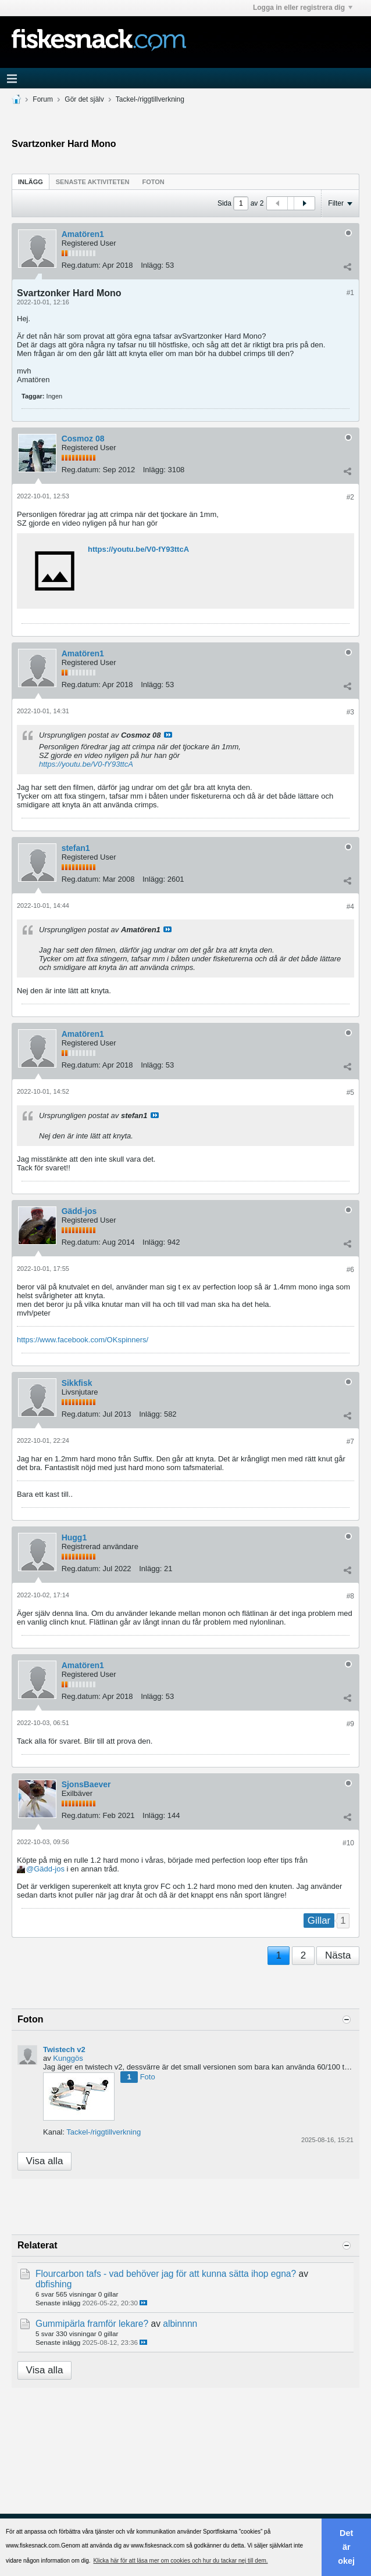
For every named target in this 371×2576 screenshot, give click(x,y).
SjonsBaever (86, 1784)
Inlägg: (152, 265)
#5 (350, 1092)
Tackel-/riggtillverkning (150, 99)
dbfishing (53, 2284)
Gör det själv (84, 99)
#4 (350, 907)
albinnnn (180, 2324)
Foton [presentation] (153, 181)
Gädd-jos (79, 1211)
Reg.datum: (81, 265)
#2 (350, 497)
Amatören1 (83, 234)
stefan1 (76, 848)
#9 (350, 1724)
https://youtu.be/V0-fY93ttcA (138, 549)
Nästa (338, 1955)
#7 (350, 1442)
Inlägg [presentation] (30, 181)
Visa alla (44, 2161)
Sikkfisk (77, 1383)
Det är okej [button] (346, 2547)
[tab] (30, 181)
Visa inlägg (168, 735)
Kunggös (68, 2058)
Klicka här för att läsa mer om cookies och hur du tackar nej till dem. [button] (180, 2560)
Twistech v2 (64, 2049)
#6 (350, 1270)
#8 (350, 1596)
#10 (348, 1843)
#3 (350, 712)
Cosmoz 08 (83, 438)
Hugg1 (74, 1537)
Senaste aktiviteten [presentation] (93, 181)
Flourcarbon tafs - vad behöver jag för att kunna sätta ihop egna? (165, 2274)
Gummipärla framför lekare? (91, 2324)
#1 (350, 293)
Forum (43, 99)
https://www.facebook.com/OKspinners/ (82, 1339)
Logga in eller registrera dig (302, 7)
